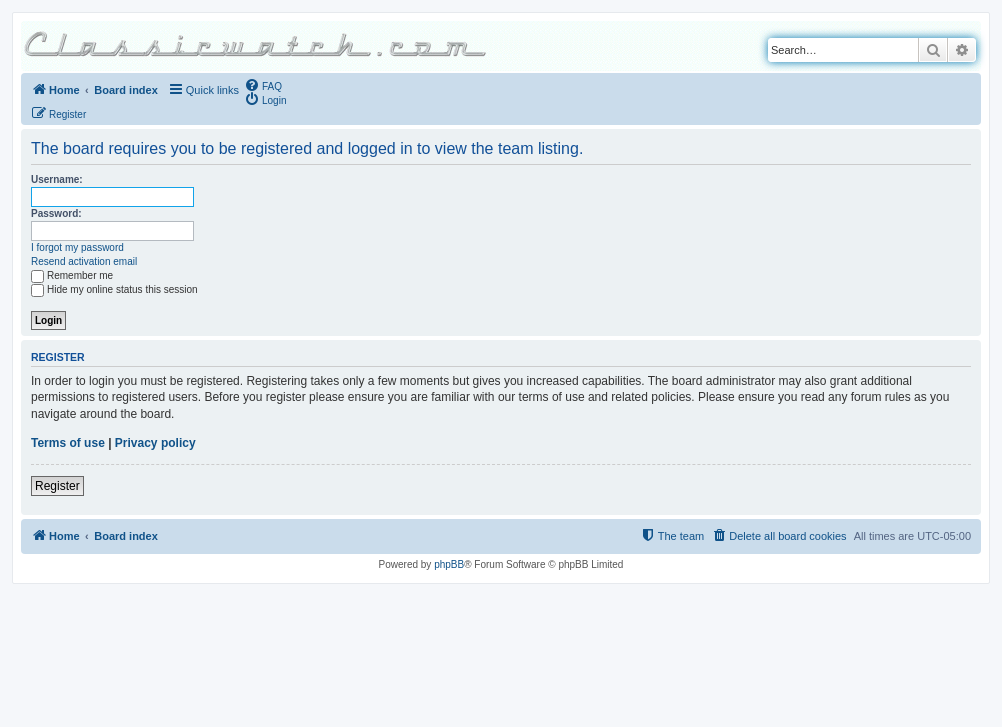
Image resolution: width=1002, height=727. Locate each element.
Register (57, 486)
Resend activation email (84, 261)
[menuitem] (263, 85)
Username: (57, 179)
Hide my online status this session (114, 289)
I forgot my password (77, 247)
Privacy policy (155, 443)
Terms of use (68, 443)
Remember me (72, 275)
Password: (56, 213)
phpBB (449, 564)
